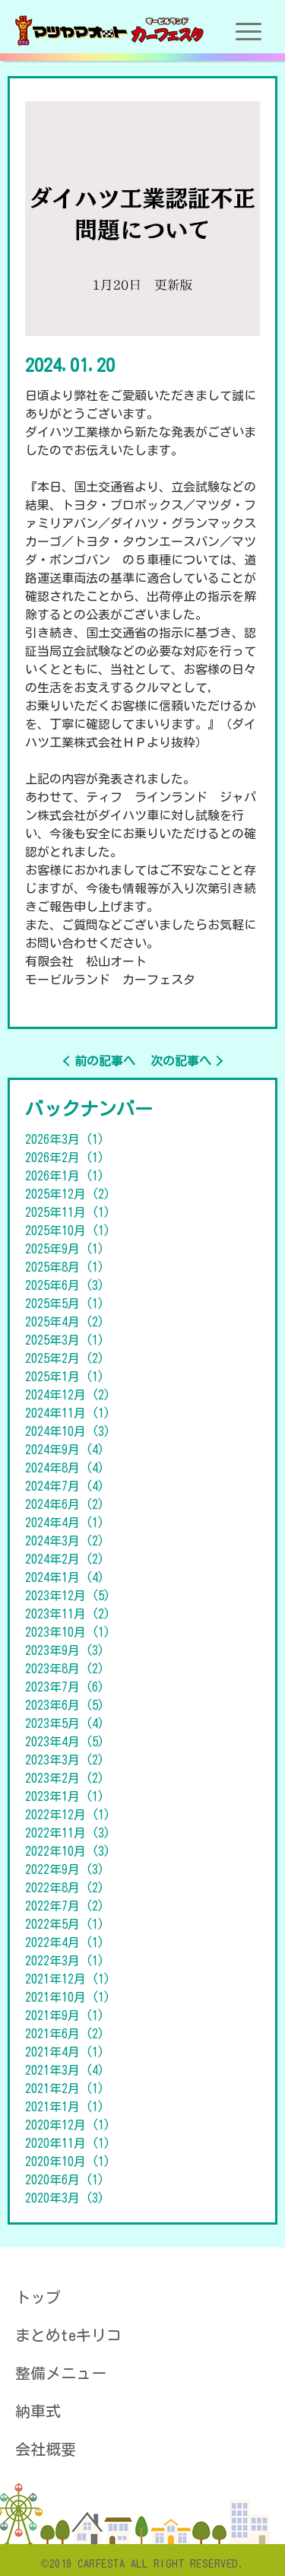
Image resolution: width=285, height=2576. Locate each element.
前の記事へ (104, 1061)
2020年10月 (67, 2161)
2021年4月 (64, 2052)
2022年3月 (64, 1961)
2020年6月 (64, 2180)
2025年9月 (64, 1249)
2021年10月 (67, 1997)
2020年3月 (64, 2198)
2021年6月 (64, 2034)
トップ (38, 2296)
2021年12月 (67, 1979)
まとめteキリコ (68, 2335)
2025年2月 (64, 1358)
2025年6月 (64, 1285)
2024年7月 (64, 1486)
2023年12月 (67, 1596)
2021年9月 (64, 2015)
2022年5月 (64, 1924)
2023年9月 (64, 1650)
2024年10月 (67, 1431)
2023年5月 (64, 1723)
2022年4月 (64, 1942)
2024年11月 (67, 1413)
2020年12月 (67, 2125)
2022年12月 (67, 1815)
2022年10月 (67, 1851)
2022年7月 (64, 1906)
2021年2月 (64, 2088)
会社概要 (45, 2449)
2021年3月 (64, 2070)
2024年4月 (64, 1523)
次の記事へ (180, 1061)
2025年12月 (67, 1194)
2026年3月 (64, 1139)
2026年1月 (64, 1176)
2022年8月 (64, 1888)
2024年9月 (64, 1450)
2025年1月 (64, 1377)
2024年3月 (64, 1541)
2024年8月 (64, 1468)
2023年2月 (64, 1778)
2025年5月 (64, 1304)
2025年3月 (64, 1340)
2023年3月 (64, 1760)
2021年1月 (64, 2107)
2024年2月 (64, 1559)
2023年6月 (64, 1705)
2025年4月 (64, 1322)
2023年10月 (67, 1632)
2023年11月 (67, 1614)
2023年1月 (64, 1796)
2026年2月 (64, 1157)
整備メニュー (60, 2373)
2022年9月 (64, 1869)
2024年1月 (64, 1577)
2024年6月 (64, 1504)
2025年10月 (67, 1230)
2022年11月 (67, 1833)
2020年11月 (67, 2143)
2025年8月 (64, 1267)
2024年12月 (67, 1395)
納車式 (38, 2411)
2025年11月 (67, 1212)
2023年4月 (64, 1742)
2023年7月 (64, 1687)
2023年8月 (64, 1669)
